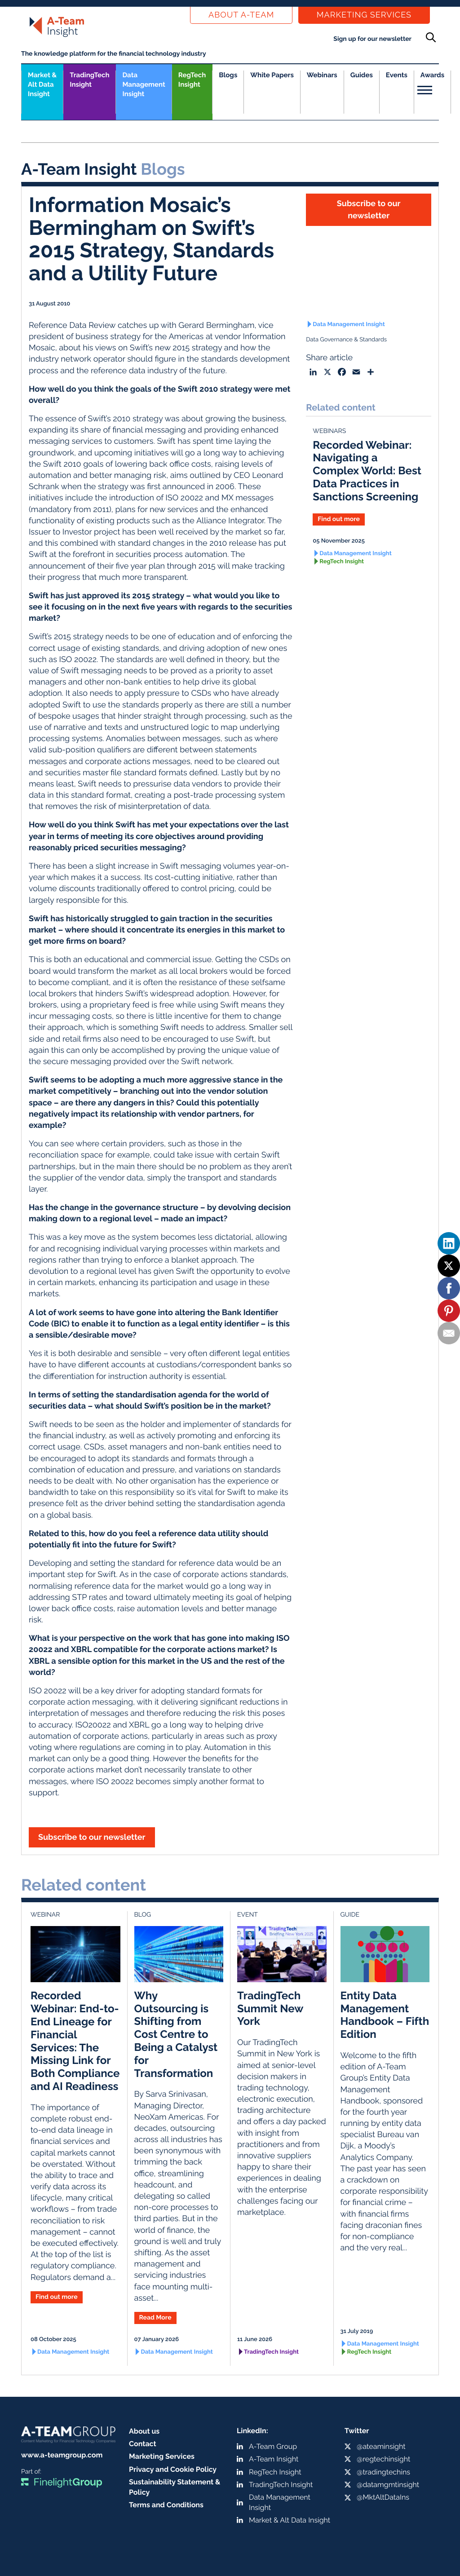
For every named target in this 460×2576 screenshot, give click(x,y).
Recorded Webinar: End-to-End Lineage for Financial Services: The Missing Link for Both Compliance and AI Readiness (75, 2041)
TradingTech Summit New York (270, 2008)
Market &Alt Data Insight (42, 84)
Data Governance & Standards (346, 339)
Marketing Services (364, 15)
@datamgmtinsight (388, 2484)
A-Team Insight (273, 2459)
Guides (361, 75)
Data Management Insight (143, 84)
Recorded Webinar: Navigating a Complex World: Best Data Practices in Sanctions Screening (367, 470)
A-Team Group (273, 2446)
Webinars (322, 75)
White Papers (272, 75)
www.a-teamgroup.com (61, 2455)
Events (396, 75)
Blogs (228, 75)
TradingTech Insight (89, 79)
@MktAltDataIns (383, 2497)
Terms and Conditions (166, 2505)
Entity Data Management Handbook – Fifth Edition (385, 2015)
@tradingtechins (383, 2472)
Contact (142, 2443)
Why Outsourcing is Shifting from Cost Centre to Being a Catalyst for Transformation (176, 2034)
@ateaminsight (381, 2446)
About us (144, 2431)
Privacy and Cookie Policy (173, 2469)
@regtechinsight (383, 2459)
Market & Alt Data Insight (289, 2520)
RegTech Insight (192, 79)
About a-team (241, 15)
